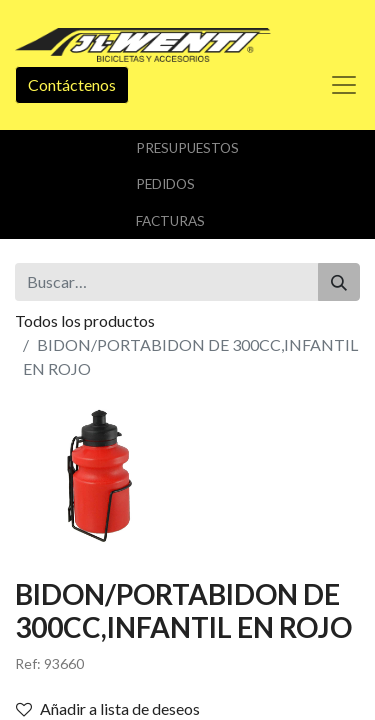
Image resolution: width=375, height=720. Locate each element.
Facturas (170, 221)
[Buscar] (339, 282)
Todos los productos (85, 320)
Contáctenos (72, 84)
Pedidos (165, 184)
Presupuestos (187, 148)
